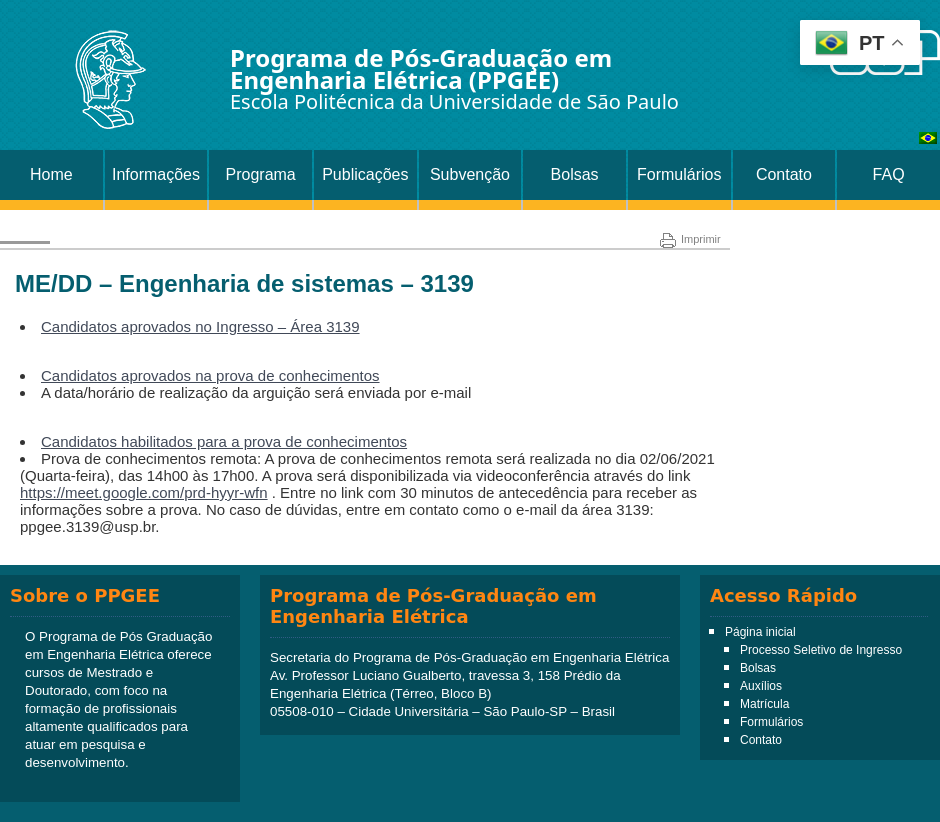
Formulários (679, 174)
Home (51, 174)
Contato (784, 174)
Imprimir (690, 239)
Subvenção (470, 174)
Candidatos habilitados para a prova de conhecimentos (224, 441)
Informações (156, 174)
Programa (261, 174)
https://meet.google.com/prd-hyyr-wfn (144, 492)
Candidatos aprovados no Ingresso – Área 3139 (200, 326)
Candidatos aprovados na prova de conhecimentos (210, 375)
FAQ (889, 174)
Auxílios (761, 686)
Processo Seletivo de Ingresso (821, 650)
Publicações (365, 174)
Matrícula (764, 704)
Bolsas (575, 174)
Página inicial (760, 632)
